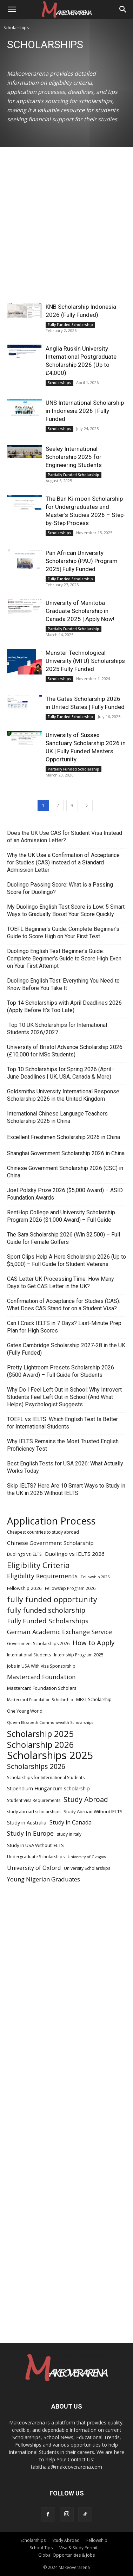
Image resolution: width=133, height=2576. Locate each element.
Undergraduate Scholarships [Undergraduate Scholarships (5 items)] (36, 1857)
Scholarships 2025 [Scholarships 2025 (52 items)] (50, 1755)
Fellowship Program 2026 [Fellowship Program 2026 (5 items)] (70, 1588)
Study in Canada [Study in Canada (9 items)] (70, 1822)
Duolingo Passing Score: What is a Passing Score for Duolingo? (60, 888)
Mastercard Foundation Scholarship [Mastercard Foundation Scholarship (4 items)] (40, 1699)
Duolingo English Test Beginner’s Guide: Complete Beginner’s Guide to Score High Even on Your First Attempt (64, 958)
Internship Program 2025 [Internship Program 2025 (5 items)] (79, 1655)
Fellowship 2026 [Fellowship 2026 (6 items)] (24, 1588)
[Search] (123, 9)
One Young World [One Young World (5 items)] (24, 1711)
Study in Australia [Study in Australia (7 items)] (26, 1822)
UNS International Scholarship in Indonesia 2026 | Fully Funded (85, 410)
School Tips (41, 2548)
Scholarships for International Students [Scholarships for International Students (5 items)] (46, 1778)
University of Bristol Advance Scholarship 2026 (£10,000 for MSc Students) (64, 1051)
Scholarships (59, 382)
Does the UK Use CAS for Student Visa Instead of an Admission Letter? (64, 837)
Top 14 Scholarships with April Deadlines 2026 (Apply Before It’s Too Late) (64, 1006)
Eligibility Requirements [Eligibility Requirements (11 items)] (42, 1576)
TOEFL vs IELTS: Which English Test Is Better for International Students (62, 1423)
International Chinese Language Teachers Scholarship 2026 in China (57, 1117)
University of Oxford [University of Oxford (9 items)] (34, 1868)
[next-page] (87, 805)
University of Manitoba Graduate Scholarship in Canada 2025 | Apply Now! (80, 610)
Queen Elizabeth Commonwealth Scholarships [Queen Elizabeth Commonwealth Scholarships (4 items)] (50, 1722)
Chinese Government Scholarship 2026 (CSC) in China (65, 1172)
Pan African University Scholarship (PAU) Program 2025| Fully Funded (82, 561)
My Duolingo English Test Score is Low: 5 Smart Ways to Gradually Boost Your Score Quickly (66, 910)
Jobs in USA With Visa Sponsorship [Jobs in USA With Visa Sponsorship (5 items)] (41, 1666)
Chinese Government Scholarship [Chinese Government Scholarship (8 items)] (50, 1542)
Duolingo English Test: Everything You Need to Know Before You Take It (63, 984)
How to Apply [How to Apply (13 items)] (93, 1643)
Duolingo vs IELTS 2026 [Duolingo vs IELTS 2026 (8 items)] (75, 1553)
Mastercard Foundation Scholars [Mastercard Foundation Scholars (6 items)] (42, 1688)
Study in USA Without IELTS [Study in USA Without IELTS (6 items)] (35, 1845)
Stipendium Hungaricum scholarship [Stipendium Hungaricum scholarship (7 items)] (48, 1788)
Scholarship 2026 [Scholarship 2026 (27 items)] (40, 1744)
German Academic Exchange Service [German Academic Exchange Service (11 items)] (59, 1632)
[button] (12, 9)
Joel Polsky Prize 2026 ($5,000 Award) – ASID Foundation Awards (65, 1194)
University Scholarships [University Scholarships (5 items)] (87, 1868)
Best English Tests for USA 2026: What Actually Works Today (65, 1467)
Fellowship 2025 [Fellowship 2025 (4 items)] (95, 1576)
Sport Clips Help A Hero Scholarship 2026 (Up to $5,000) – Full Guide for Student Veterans (66, 1260)
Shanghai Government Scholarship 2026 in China (66, 1153)
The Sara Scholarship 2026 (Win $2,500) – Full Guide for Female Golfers (63, 1238)
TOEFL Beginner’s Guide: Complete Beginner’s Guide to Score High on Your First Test (63, 933)
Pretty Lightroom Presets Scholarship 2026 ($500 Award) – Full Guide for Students (60, 1371)
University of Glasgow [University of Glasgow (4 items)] (87, 1856)
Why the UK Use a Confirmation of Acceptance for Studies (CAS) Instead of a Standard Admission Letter (63, 862)
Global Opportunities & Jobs (66, 2555)
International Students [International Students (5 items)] (29, 1655)
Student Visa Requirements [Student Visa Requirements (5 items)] (33, 1800)
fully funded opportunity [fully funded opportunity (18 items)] (52, 1599)
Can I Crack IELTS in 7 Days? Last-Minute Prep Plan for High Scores (64, 1327)
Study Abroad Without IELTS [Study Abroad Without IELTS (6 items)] (93, 1811)
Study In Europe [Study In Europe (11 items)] (30, 1833)
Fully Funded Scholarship (70, 324)
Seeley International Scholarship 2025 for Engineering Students (74, 456)
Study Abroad (66, 2540)
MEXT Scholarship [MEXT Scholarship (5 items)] (94, 1699)
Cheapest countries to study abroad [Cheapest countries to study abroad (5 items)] (43, 1532)
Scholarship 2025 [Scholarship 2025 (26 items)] (40, 1733)
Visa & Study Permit (78, 2548)
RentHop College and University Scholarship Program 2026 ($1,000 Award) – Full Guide (61, 1216)
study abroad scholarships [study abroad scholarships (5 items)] (33, 1812)
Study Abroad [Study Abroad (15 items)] (86, 1799)
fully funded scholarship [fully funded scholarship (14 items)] (46, 1610)
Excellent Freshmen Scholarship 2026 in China (63, 1137)
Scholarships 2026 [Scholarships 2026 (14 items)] (36, 1766)
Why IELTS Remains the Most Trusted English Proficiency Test (63, 1445)
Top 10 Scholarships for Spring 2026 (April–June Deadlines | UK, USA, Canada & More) (61, 1073)
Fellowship (96, 2540)
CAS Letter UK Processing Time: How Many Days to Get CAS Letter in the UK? (60, 1283)
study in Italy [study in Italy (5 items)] (69, 1834)
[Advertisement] (66, 233)
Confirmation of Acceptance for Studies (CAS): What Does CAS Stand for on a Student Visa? (63, 1305)
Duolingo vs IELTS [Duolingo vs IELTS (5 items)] (24, 1554)
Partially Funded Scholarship (73, 474)
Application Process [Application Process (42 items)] (51, 1520)
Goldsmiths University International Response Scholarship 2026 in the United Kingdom (63, 1095)
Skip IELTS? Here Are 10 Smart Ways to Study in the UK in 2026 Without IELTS (66, 1489)
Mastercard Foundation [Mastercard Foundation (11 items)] (41, 1677)
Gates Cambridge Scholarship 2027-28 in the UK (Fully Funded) (66, 1349)
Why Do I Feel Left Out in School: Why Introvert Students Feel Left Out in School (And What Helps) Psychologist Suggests (64, 1397)
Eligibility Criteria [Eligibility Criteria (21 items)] (38, 1565)
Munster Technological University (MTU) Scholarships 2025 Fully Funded (85, 660)
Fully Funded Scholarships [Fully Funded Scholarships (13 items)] (47, 1621)
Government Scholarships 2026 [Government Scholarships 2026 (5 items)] (38, 1644)
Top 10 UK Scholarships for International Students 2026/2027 (57, 1029)
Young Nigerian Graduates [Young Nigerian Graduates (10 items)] (43, 1879)
